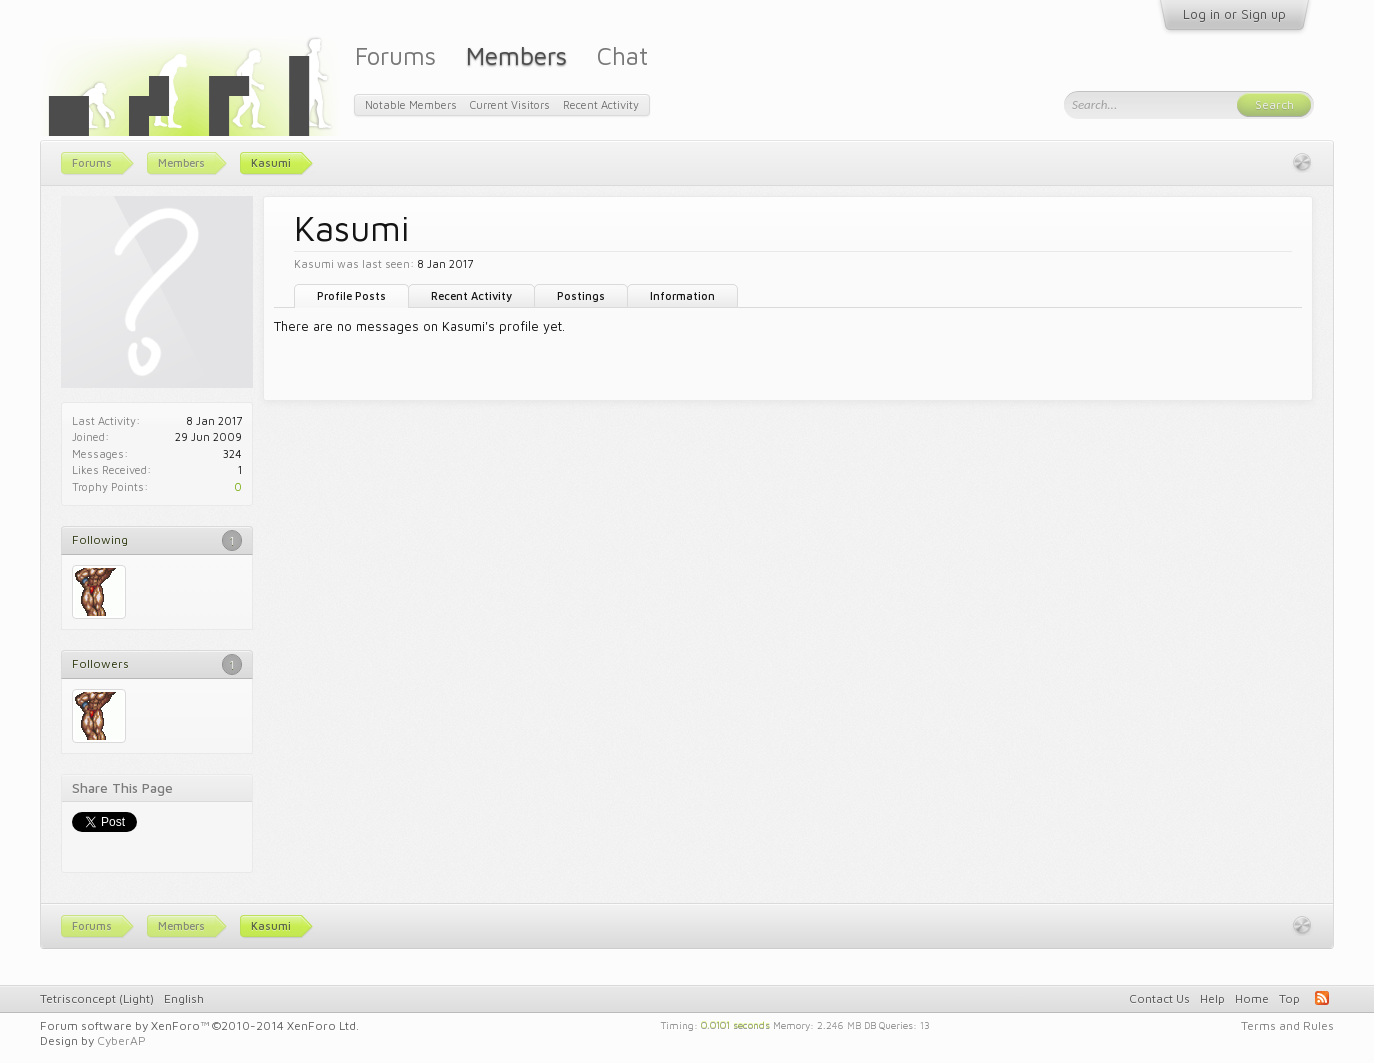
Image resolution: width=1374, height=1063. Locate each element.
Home (1252, 998)
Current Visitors (510, 104)
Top (1289, 998)
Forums (395, 55)
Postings (581, 295)
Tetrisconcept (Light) (97, 998)
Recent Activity (471, 295)
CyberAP (121, 1040)
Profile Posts (351, 295)
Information (682, 295)
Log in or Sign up (1234, 14)
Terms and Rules (1287, 1025)
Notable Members (411, 104)
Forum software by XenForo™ (199, 1025)
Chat (622, 55)
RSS (1322, 998)
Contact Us (1159, 998)
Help (1212, 998)
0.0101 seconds (735, 1024)
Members (516, 55)
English (184, 998)
